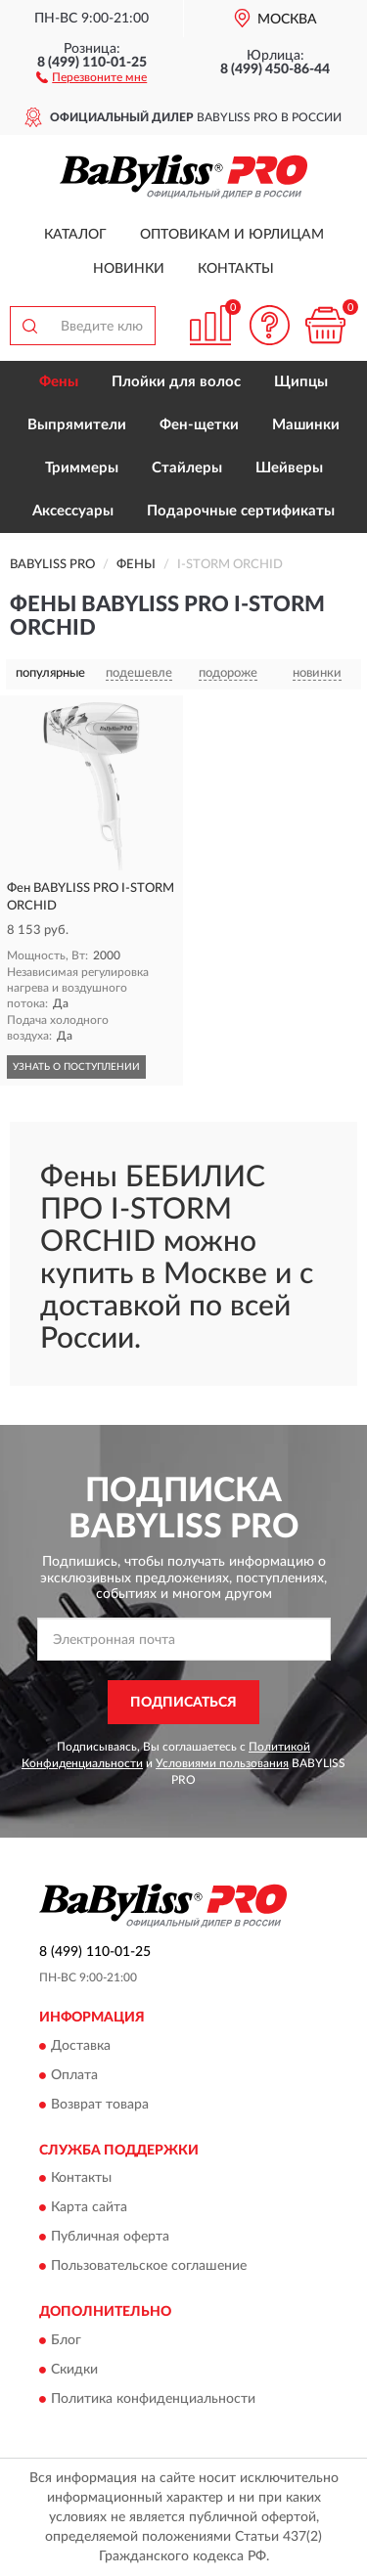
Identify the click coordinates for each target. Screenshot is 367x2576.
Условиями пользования (222, 1763)
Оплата (74, 2075)
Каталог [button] (75, 235)
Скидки (74, 2369)
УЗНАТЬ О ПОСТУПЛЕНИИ (76, 1067)
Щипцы (301, 382)
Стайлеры (187, 468)
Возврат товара (100, 2104)
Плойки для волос (176, 382)
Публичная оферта (110, 2237)
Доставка (81, 2046)
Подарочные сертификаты (241, 511)
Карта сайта (89, 2208)
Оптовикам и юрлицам (232, 235)
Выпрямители (76, 425)
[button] (91, 76)
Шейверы (289, 468)
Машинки (306, 425)
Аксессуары (73, 511)
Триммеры (81, 468)
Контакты (236, 269)
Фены (58, 382)
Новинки (128, 269)
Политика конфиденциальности (153, 2399)
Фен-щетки (199, 425)
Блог (66, 2340)
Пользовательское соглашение (149, 2267)
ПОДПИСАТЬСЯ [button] (183, 1703)
